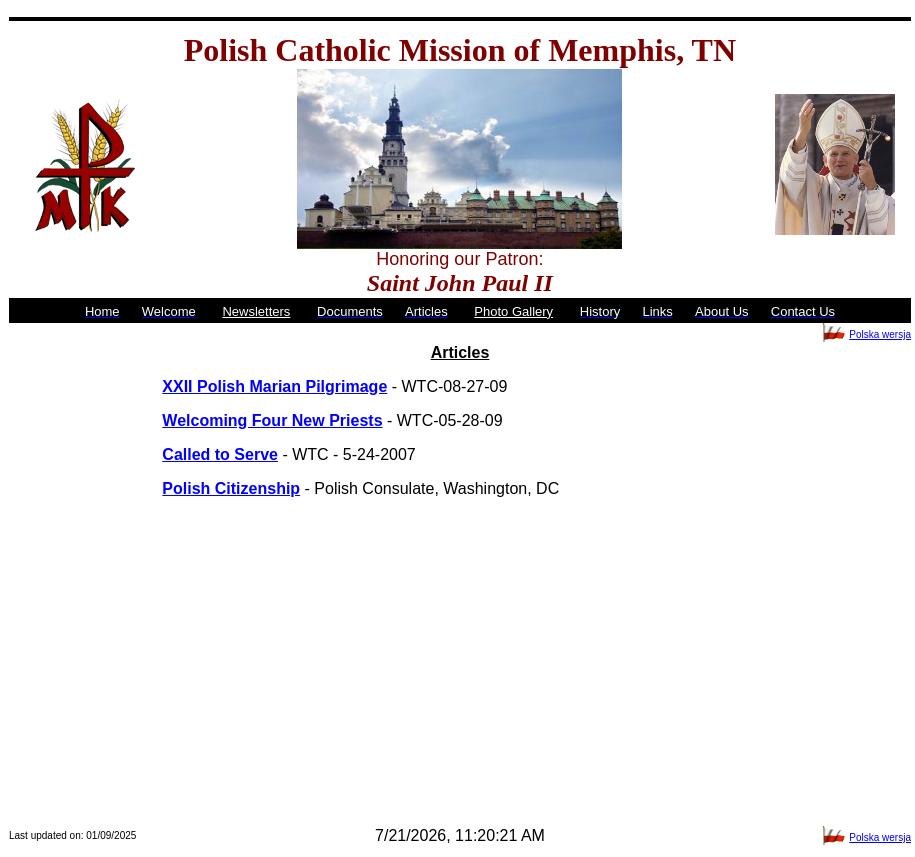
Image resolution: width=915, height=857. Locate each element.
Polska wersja (880, 334)
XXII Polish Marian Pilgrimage (274, 386)
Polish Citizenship (231, 488)
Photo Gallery (513, 311)
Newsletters (256, 311)
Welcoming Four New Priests (272, 420)
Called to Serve (220, 454)
